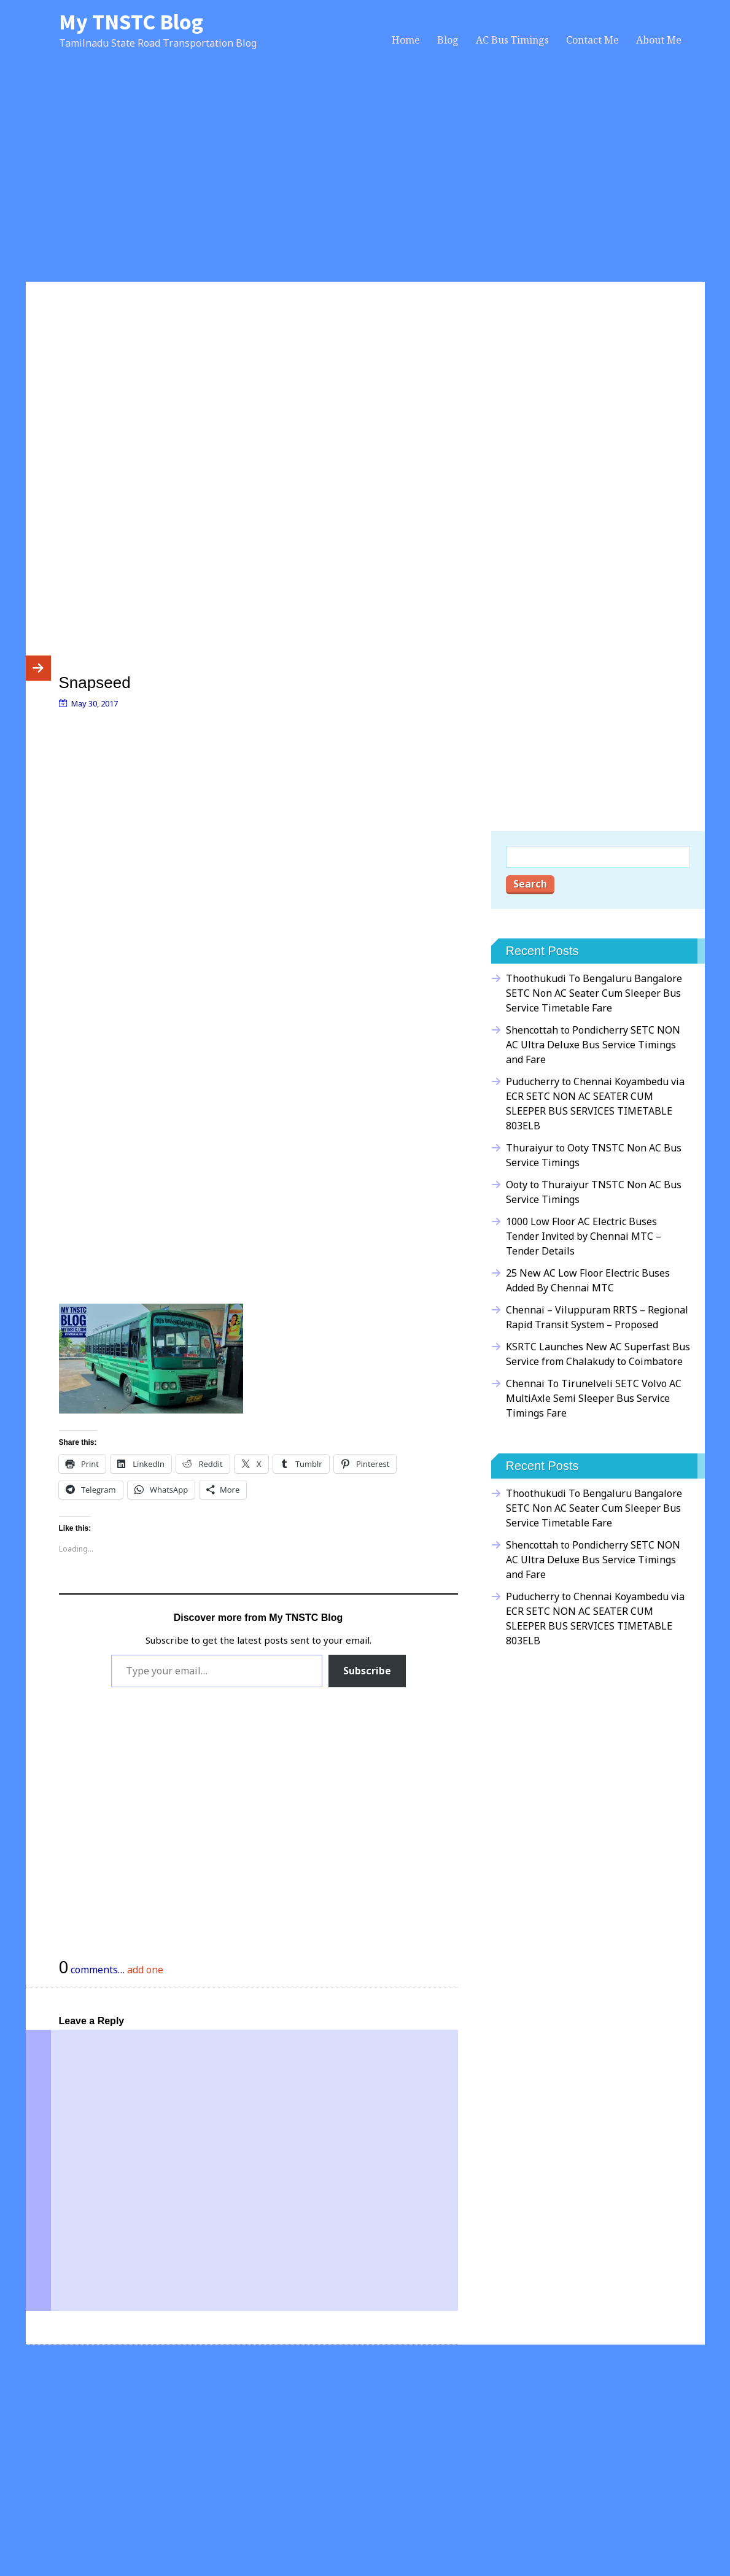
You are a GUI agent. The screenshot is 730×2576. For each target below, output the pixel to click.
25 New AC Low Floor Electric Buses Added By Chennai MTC (588, 1280)
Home (406, 40)
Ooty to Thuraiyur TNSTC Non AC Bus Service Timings (593, 1192)
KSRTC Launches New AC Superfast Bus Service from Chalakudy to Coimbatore (598, 1354)
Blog (448, 40)
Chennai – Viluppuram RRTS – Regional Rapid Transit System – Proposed (597, 1317)
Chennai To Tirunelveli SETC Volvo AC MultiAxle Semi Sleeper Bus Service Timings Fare (593, 1398)
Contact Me (592, 40)
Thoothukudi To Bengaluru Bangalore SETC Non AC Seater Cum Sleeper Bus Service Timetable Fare (594, 993)
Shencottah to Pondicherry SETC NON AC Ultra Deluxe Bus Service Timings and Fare (593, 1044)
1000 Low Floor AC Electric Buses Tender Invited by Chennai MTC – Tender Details (583, 1236)
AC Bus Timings (512, 40)
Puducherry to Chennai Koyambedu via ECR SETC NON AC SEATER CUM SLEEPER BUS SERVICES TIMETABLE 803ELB (595, 1103)
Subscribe (367, 1670)
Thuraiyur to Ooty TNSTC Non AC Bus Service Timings (593, 1155)
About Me (658, 40)
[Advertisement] (365, 179)
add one (145, 1969)
